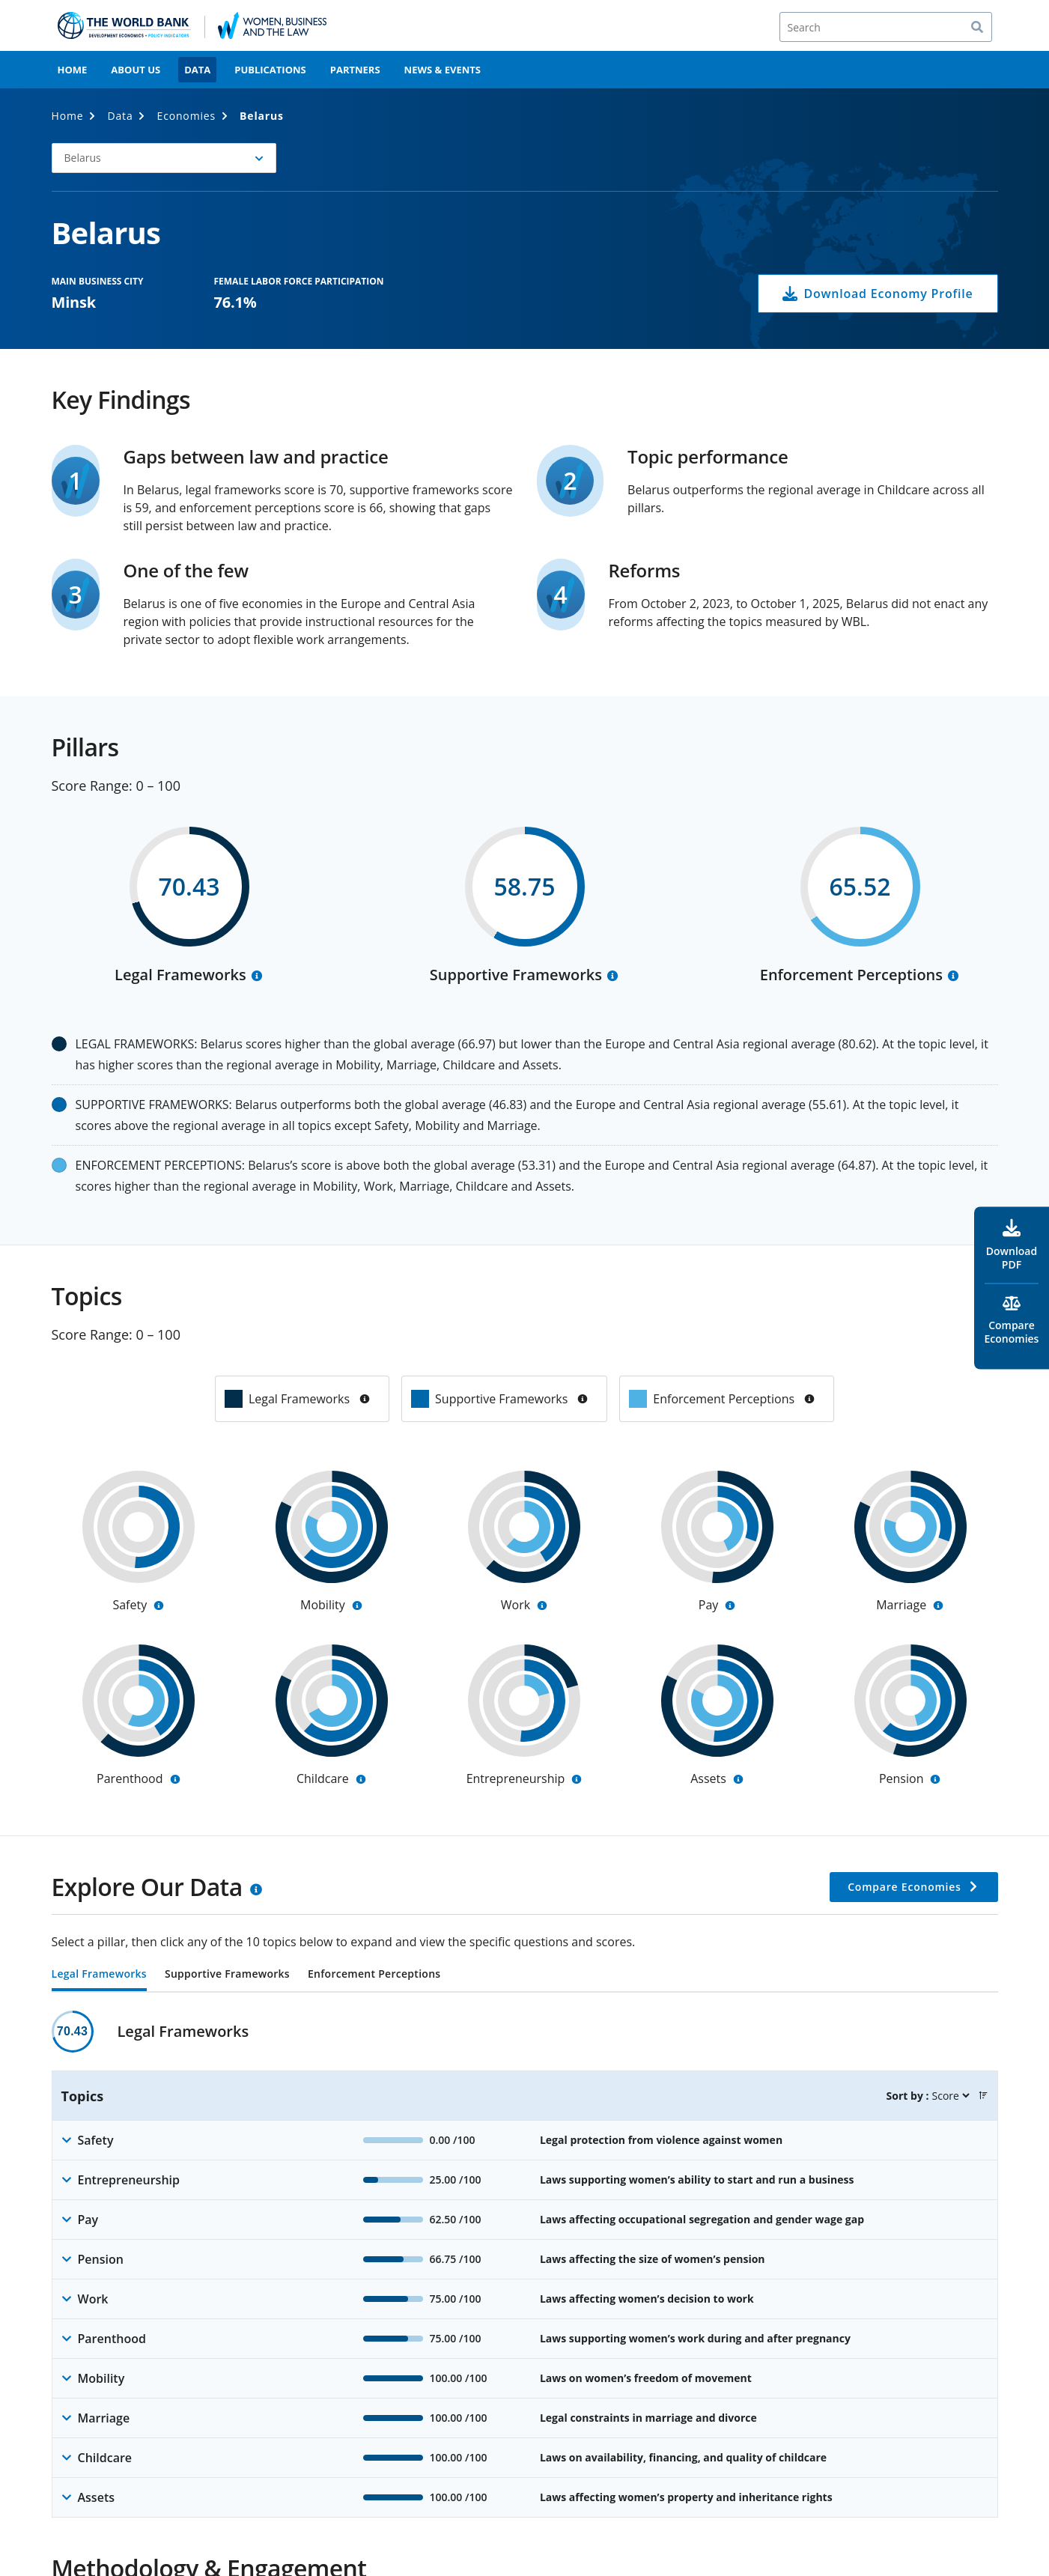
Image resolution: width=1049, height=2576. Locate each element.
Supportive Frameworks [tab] (227, 1975)
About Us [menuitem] (135, 69)
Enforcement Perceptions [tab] (374, 1975)
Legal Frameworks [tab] (99, 1975)
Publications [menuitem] (270, 69)
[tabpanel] (525, 2264)
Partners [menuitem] (355, 69)
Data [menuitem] (197, 69)
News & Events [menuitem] (442, 69)
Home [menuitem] (73, 69)
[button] (164, 158)
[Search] (885, 27)
